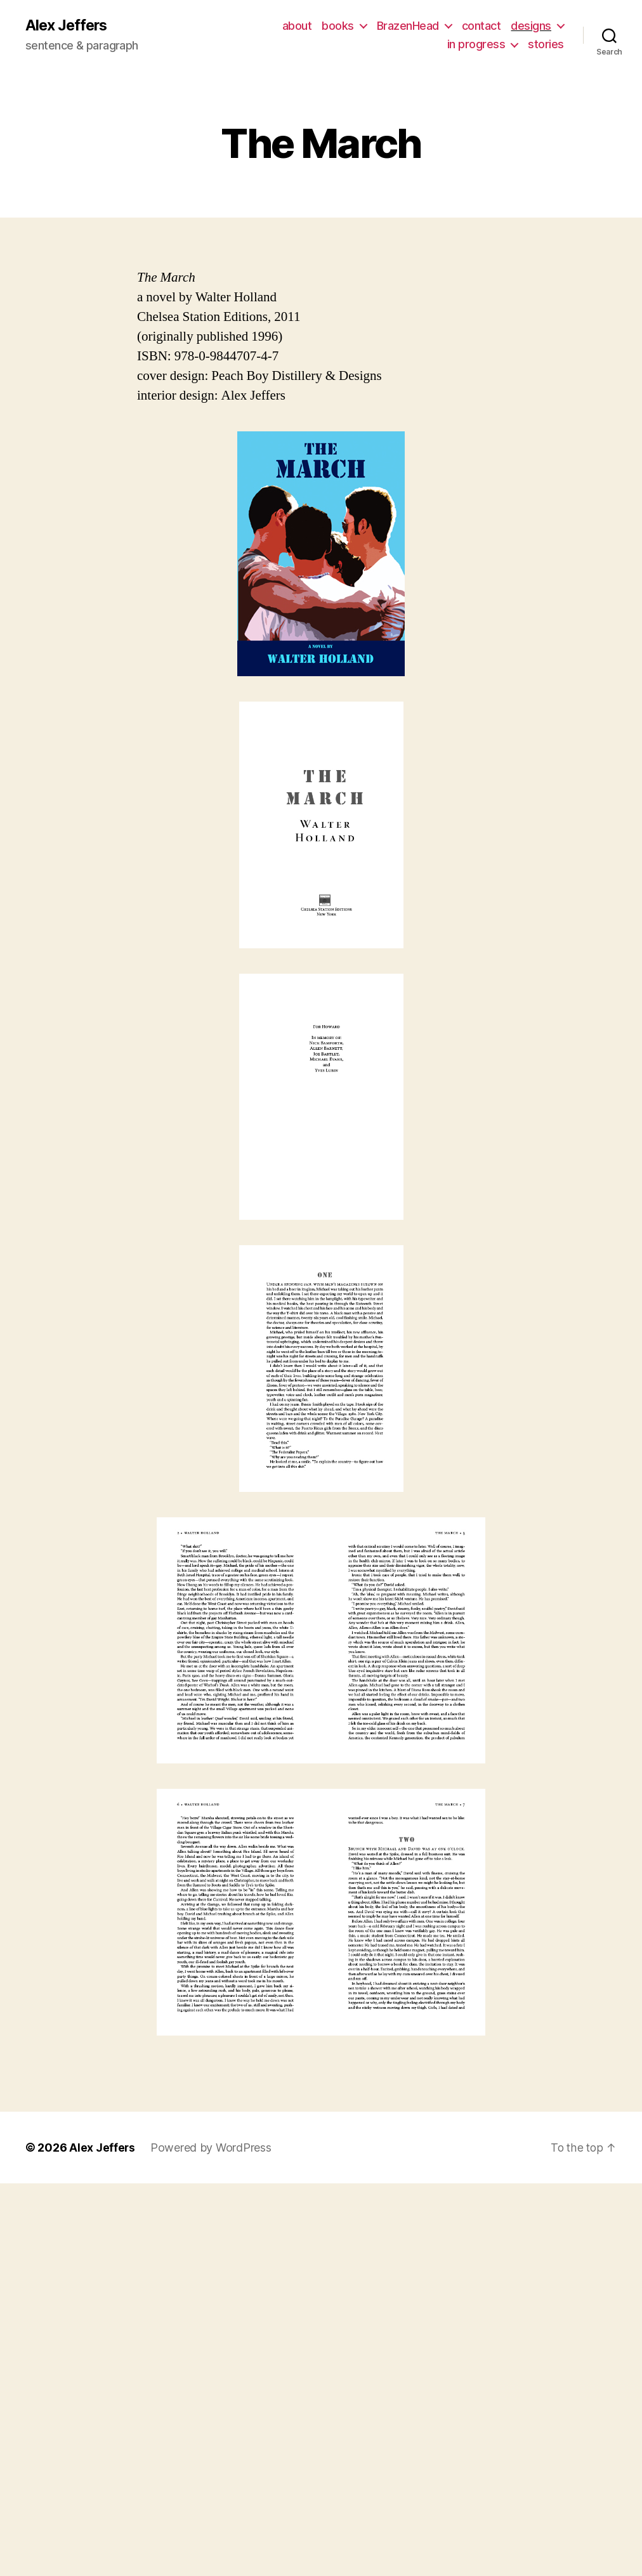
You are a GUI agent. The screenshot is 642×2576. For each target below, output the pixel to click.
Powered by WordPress (211, 2147)
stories (546, 44)
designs (531, 25)
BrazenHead (408, 25)
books (338, 25)
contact (481, 25)
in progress (476, 44)
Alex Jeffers (67, 25)
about (297, 25)
